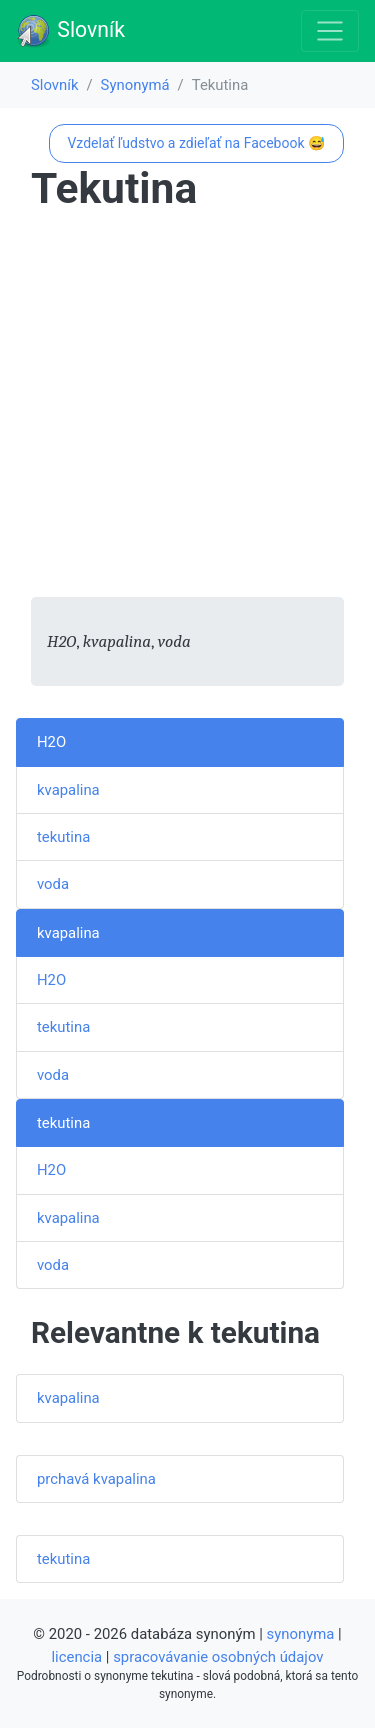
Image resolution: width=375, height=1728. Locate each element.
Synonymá (135, 85)
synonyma (301, 1634)
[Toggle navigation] (330, 31)
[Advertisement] (187, 409)
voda (53, 884)
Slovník (70, 31)
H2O (51, 742)
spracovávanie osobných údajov (218, 1657)
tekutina (63, 837)
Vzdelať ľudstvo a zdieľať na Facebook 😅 (196, 143)
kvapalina (68, 790)
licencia (77, 1657)
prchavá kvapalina (96, 1479)
